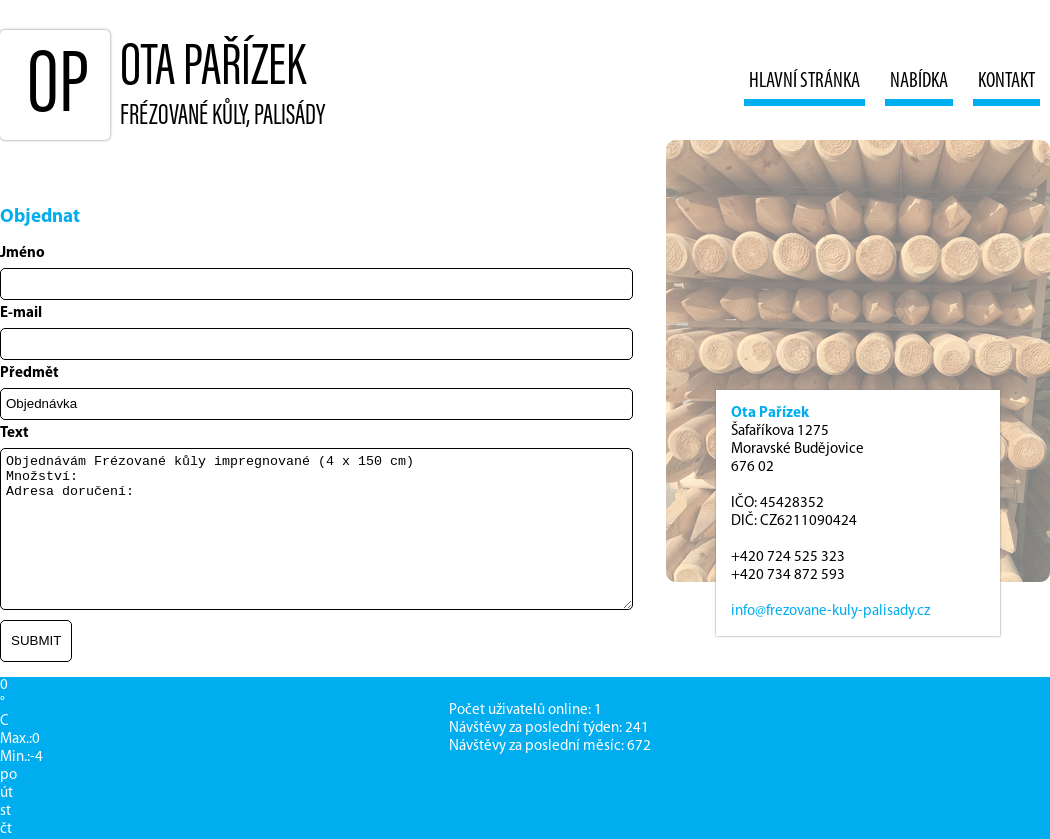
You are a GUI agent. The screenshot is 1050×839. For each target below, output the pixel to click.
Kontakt (1006, 81)
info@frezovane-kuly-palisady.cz (830, 611)
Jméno (22, 253)
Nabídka (919, 81)
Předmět (29, 373)
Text (14, 433)
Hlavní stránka (804, 81)
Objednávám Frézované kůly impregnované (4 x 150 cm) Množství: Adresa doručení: (316, 529)
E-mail (21, 313)
